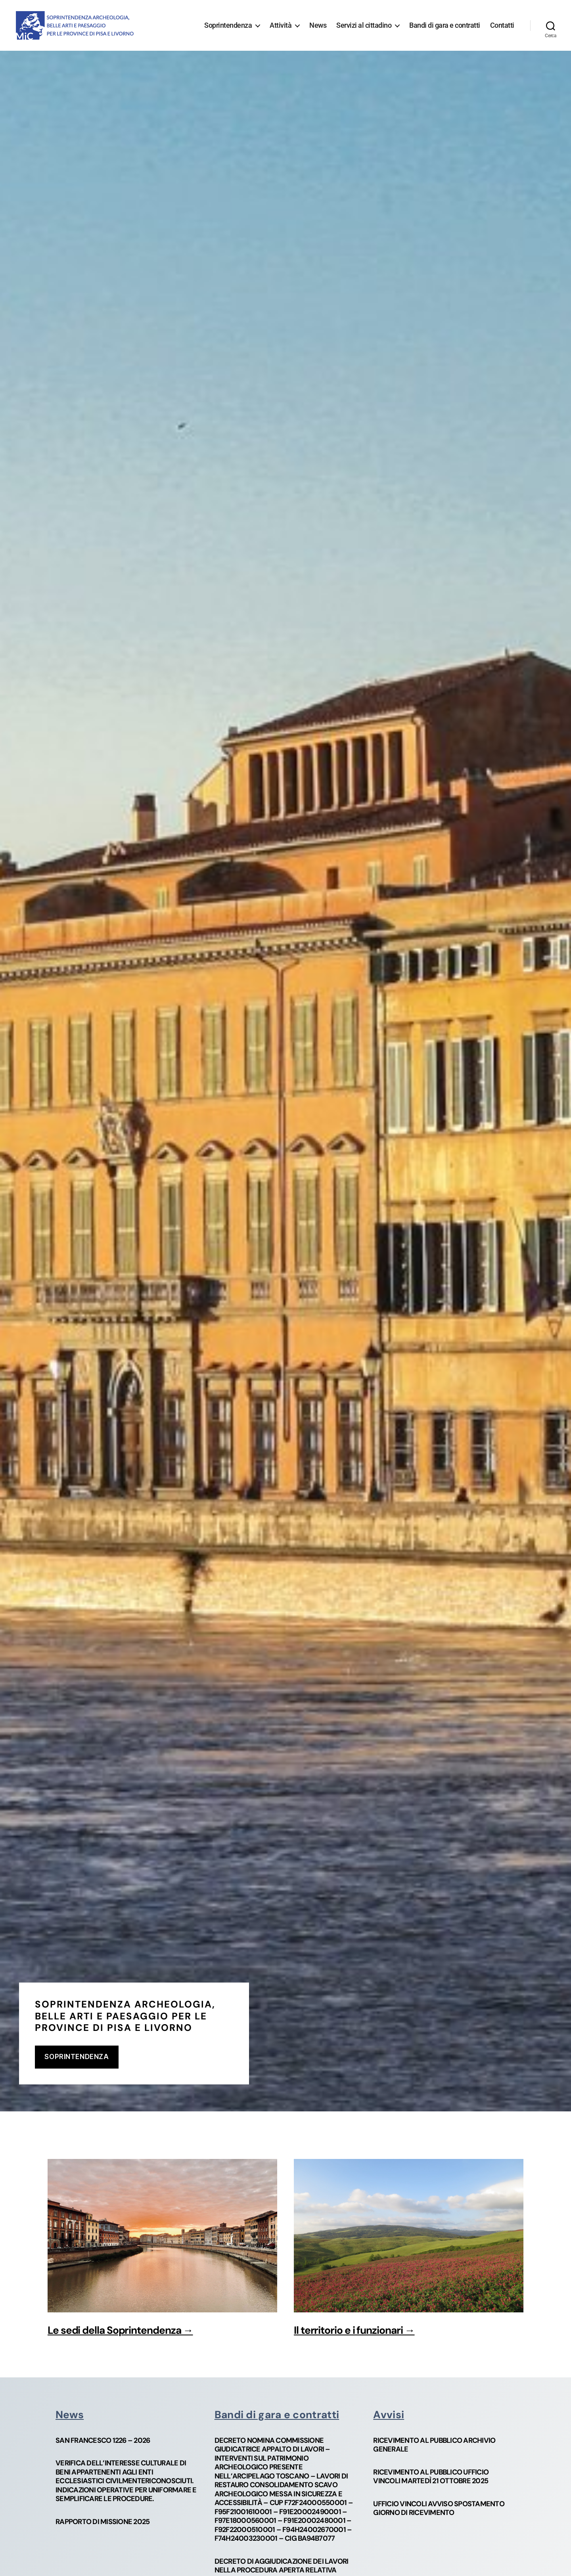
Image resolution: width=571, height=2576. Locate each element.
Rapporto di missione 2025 (102, 2521)
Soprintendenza (228, 25)
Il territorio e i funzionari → (354, 2330)
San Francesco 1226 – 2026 (103, 2440)
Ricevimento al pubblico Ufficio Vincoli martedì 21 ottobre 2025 (431, 2477)
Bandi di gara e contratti (444, 25)
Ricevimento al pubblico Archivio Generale (434, 2445)
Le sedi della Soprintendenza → (120, 2330)
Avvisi (388, 2414)
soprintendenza (76, 2057)
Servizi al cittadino (363, 25)
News (317, 25)
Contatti (502, 25)
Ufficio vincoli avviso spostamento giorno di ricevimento (438, 2508)
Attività (280, 25)
